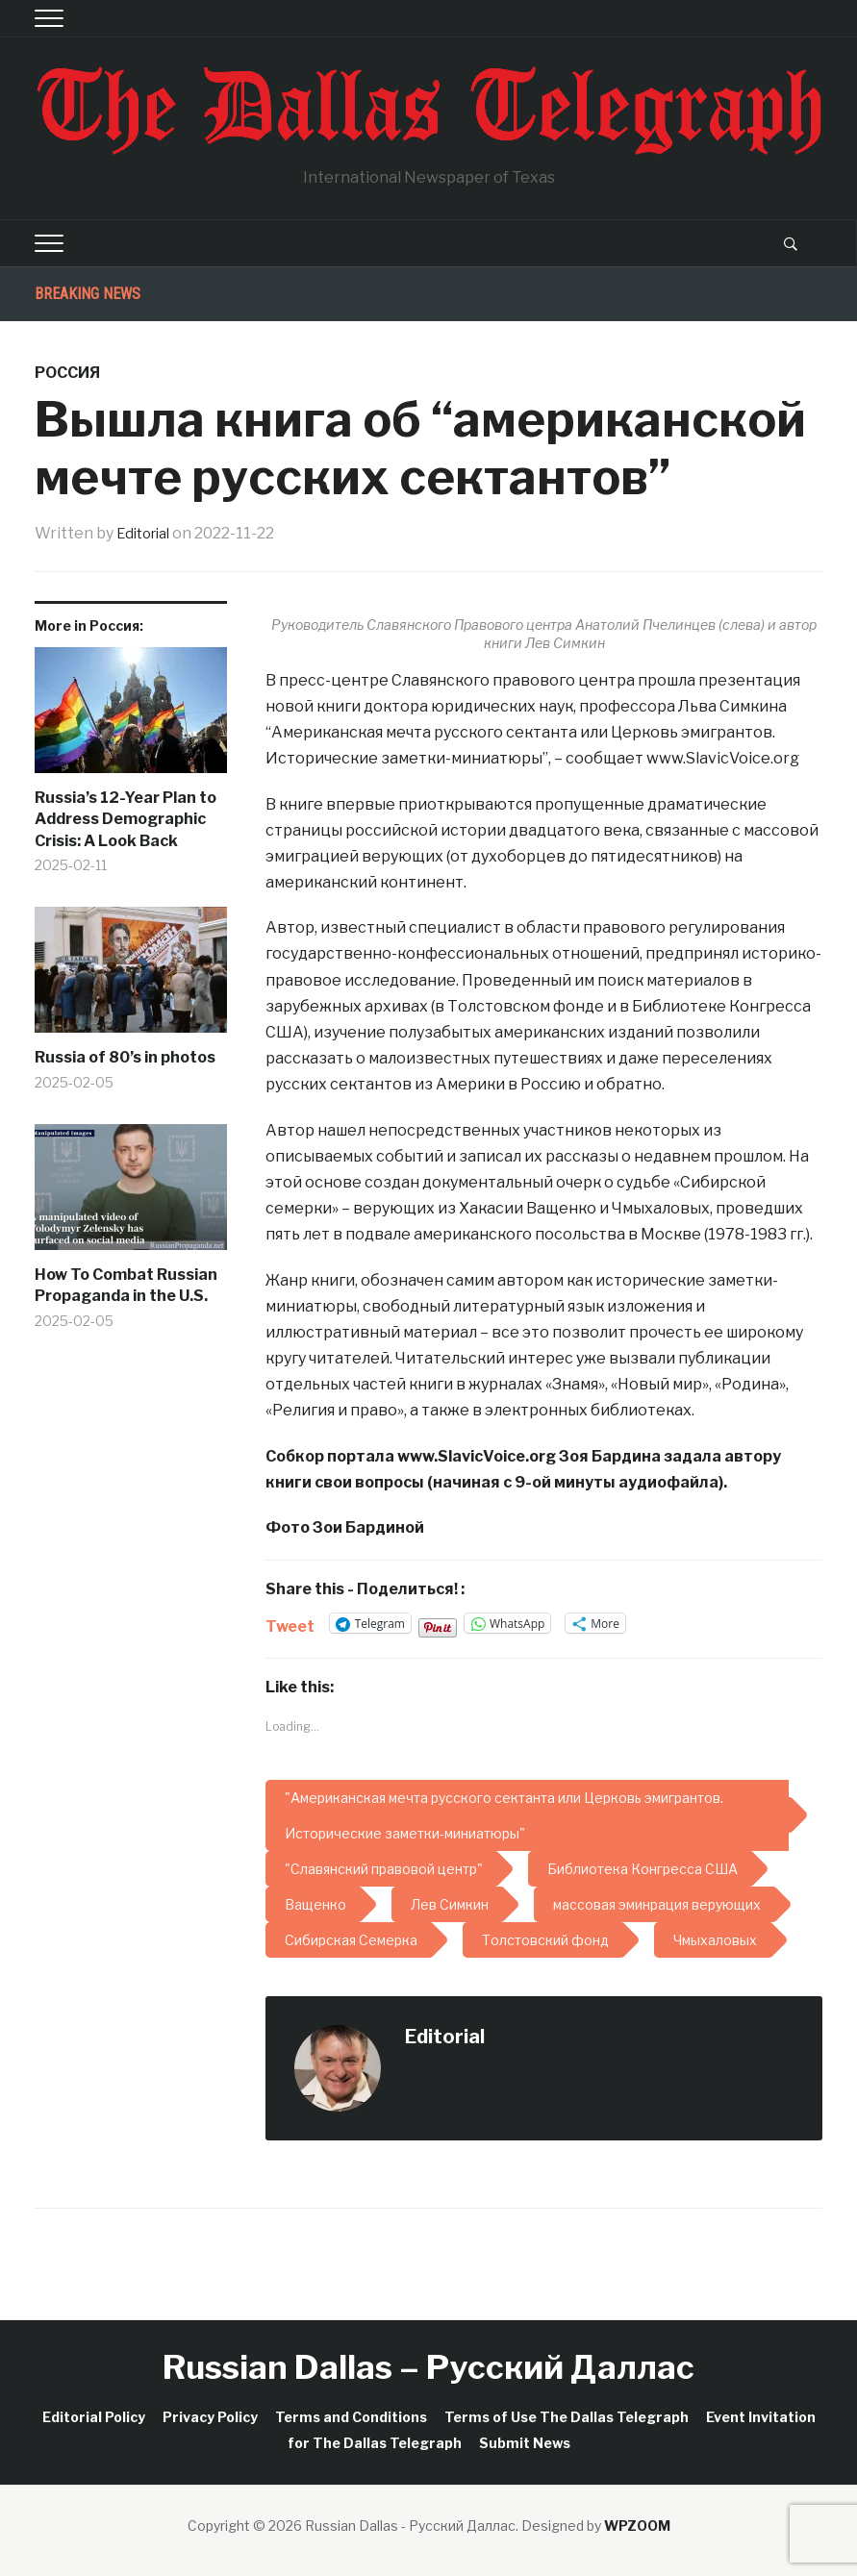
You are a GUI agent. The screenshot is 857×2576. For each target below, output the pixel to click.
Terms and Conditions (351, 2417)
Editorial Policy (93, 2417)
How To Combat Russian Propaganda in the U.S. (126, 1285)
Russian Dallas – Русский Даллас (428, 2367)
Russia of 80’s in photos (125, 1057)
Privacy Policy (210, 2417)
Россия (67, 372)
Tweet (290, 1624)
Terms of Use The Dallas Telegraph (566, 2417)
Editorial (147, 533)
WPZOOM (637, 2525)
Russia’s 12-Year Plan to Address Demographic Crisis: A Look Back (125, 819)
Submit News (524, 2443)
